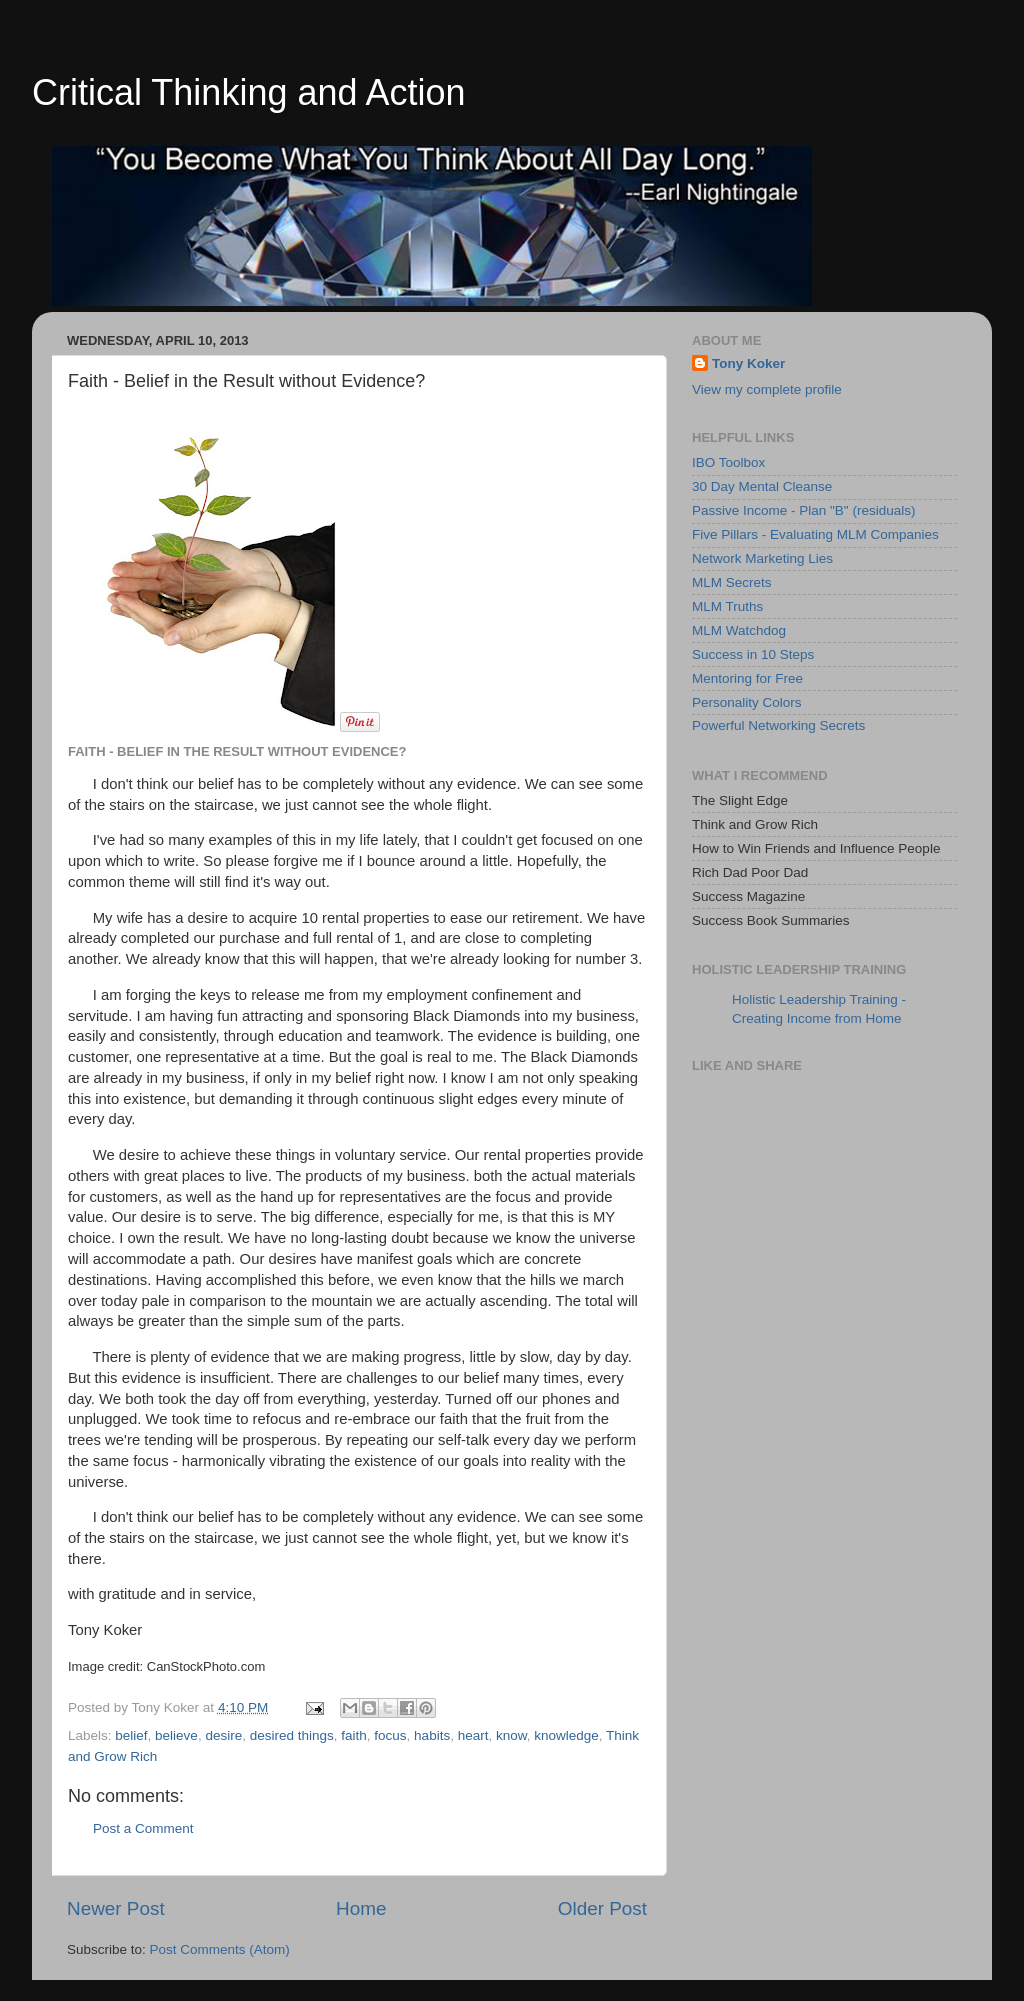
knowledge (566, 1735)
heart (473, 1735)
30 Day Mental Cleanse (762, 486)
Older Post (602, 1908)
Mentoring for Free (747, 678)
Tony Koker (748, 363)
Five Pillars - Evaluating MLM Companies (815, 534)
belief (131, 1735)
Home (361, 1908)
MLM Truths (727, 606)
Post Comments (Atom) (220, 1949)
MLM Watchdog (739, 630)
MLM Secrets (732, 582)
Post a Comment (143, 1828)
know (511, 1735)
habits (432, 1735)
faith (354, 1735)
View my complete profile (767, 389)
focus (390, 1735)
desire (223, 1735)
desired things (292, 1735)
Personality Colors (747, 702)
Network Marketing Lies (762, 558)
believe (176, 1735)
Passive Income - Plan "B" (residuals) (803, 510)
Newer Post (116, 1908)
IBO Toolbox (728, 462)
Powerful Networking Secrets (778, 725)
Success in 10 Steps (753, 654)
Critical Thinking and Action (249, 92)
